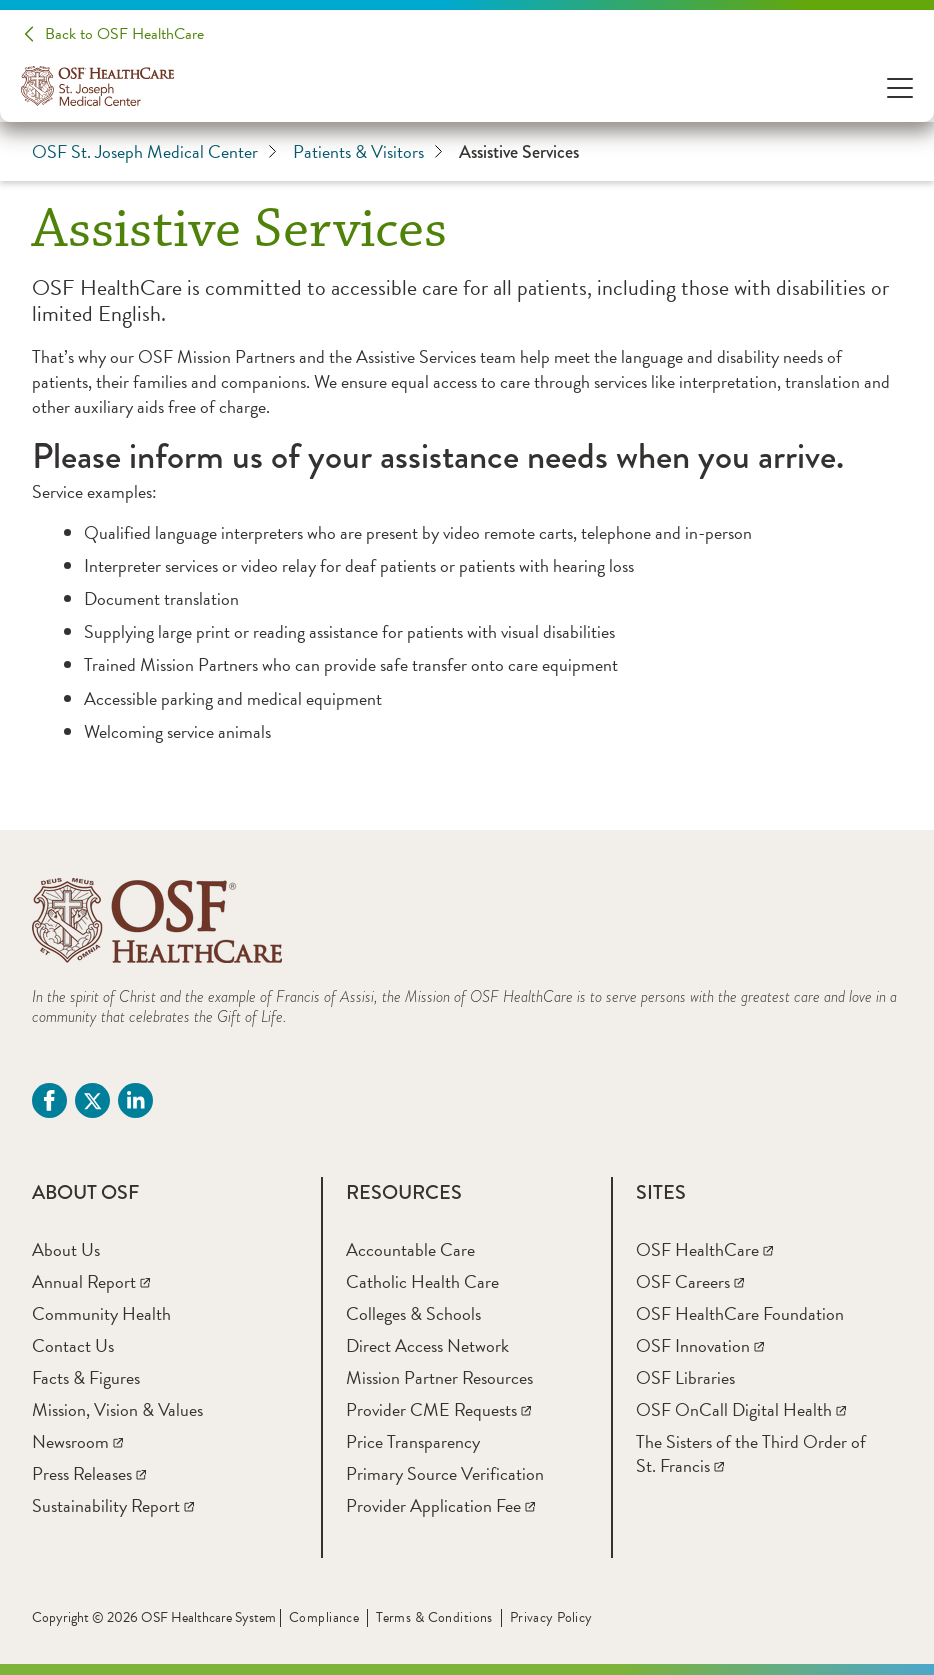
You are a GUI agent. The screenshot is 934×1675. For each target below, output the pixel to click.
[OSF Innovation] (700, 1345)
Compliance (324, 1617)
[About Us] (66, 1249)
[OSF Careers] (690, 1281)
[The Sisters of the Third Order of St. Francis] (751, 1453)
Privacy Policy (551, 1617)
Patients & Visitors (368, 152)
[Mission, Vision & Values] (117, 1409)
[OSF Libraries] (685, 1377)
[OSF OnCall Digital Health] (741, 1409)
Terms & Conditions (434, 1617)
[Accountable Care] (410, 1249)
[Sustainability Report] (113, 1505)
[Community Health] (101, 1313)
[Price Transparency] (413, 1441)
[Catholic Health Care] (422, 1281)
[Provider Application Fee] (440, 1505)
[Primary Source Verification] (445, 1473)
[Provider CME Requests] (438, 1409)
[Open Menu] (900, 86)
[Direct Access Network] (427, 1345)
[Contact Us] (73, 1345)
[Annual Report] (91, 1281)
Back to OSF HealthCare (124, 34)
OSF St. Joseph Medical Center (154, 152)
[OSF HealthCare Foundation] (740, 1313)
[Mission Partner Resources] (439, 1377)
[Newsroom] (77, 1441)
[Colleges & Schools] (413, 1313)
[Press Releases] (89, 1473)
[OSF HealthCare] (704, 1249)
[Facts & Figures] (86, 1377)
